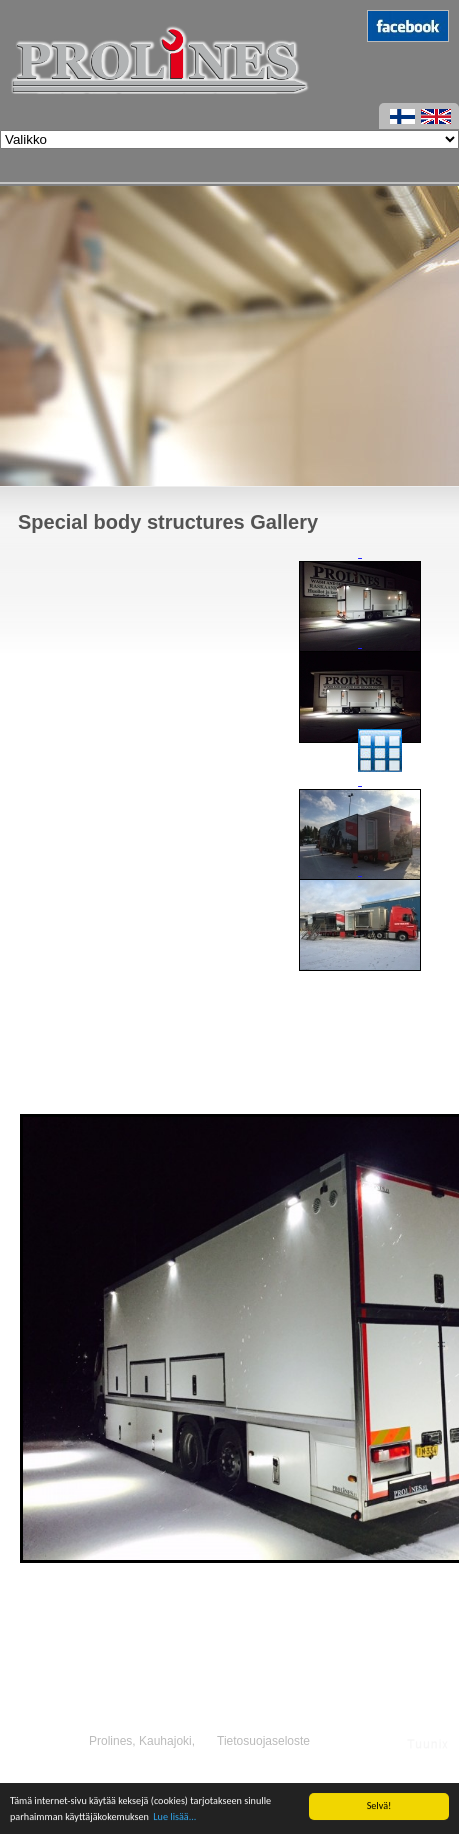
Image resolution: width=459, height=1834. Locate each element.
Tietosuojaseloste (263, 1741)
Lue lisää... (174, 1817)
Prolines (110, 1741)
